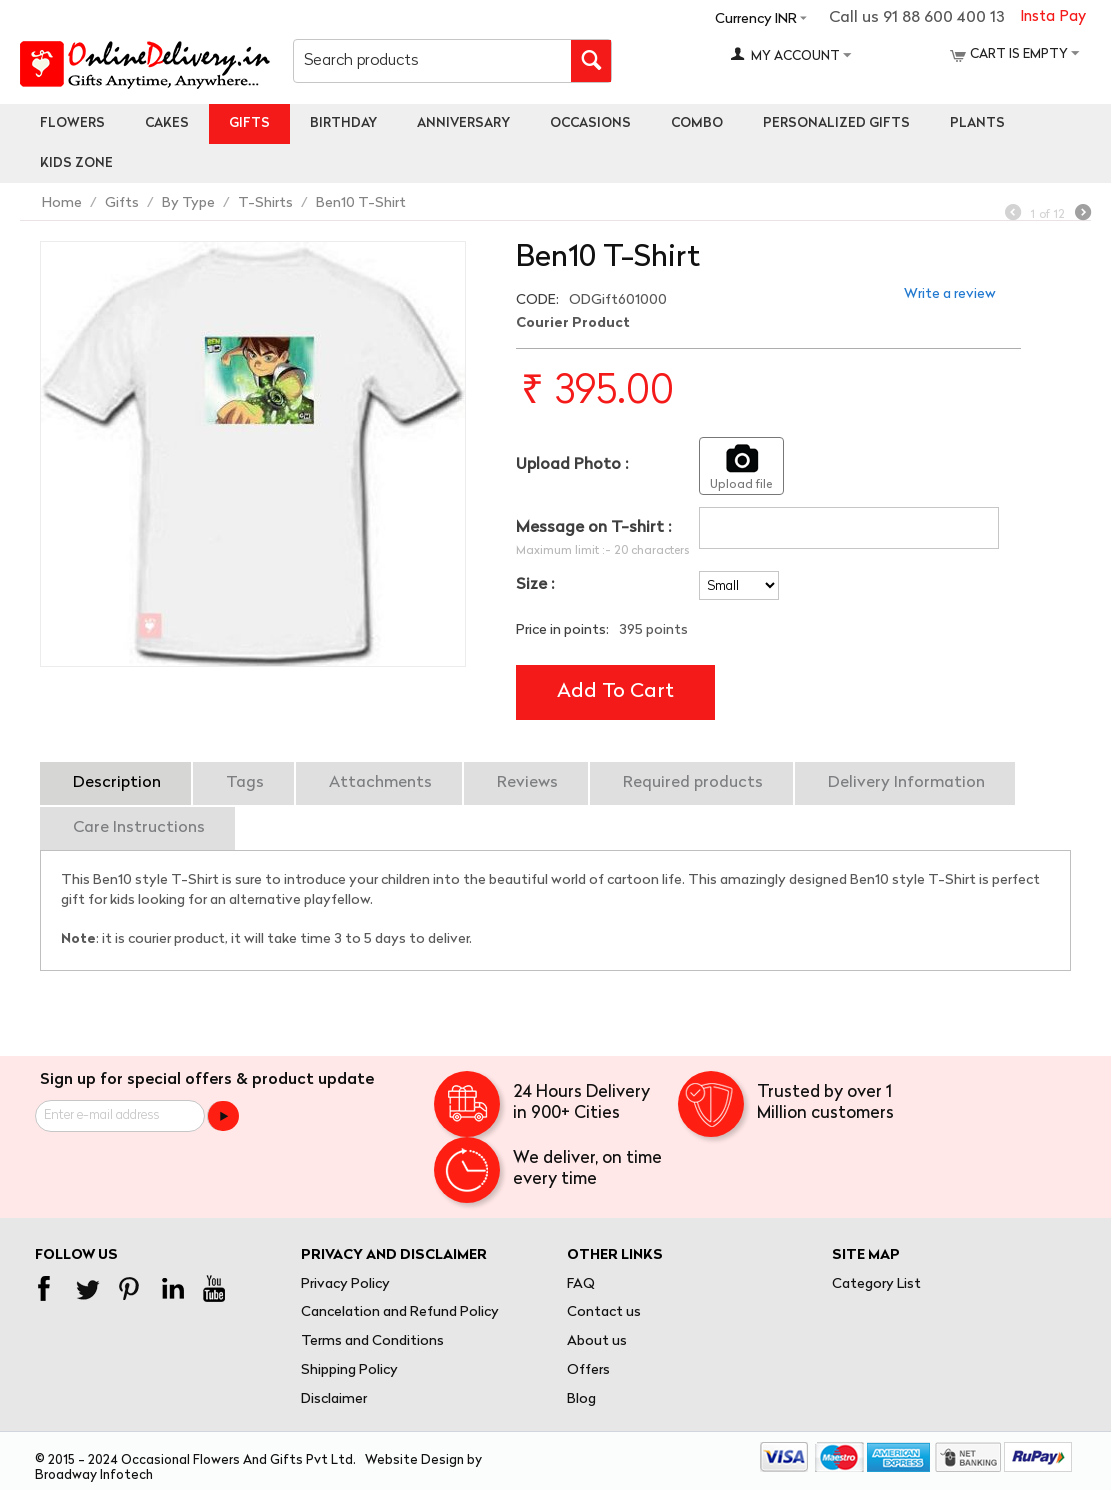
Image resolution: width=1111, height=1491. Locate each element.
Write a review (950, 294)
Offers (588, 1370)
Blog (581, 1399)
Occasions (590, 123)
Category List (876, 1284)
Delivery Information (906, 783)
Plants (977, 123)
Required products (693, 783)
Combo (697, 123)
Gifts (249, 123)
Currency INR (756, 19)
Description (117, 783)
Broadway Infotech (94, 1475)
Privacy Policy (345, 1284)
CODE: (537, 300)
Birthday (343, 123)
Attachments (380, 783)
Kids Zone (76, 163)
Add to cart (615, 692)
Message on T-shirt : (593, 528)
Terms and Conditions (372, 1341)
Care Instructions (139, 828)
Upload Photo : (572, 465)
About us (597, 1341)
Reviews (527, 783)
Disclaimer (334, 1399)
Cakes (167, 123)
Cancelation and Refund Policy (400, 1312)
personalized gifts (836, 123)
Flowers (72, 123)
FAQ (581, 1284)
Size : (535, 585)
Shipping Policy (349, 1370)
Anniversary (463, 123)
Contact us (604, 1312)
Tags (245, 783)
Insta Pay (1053, 17)
